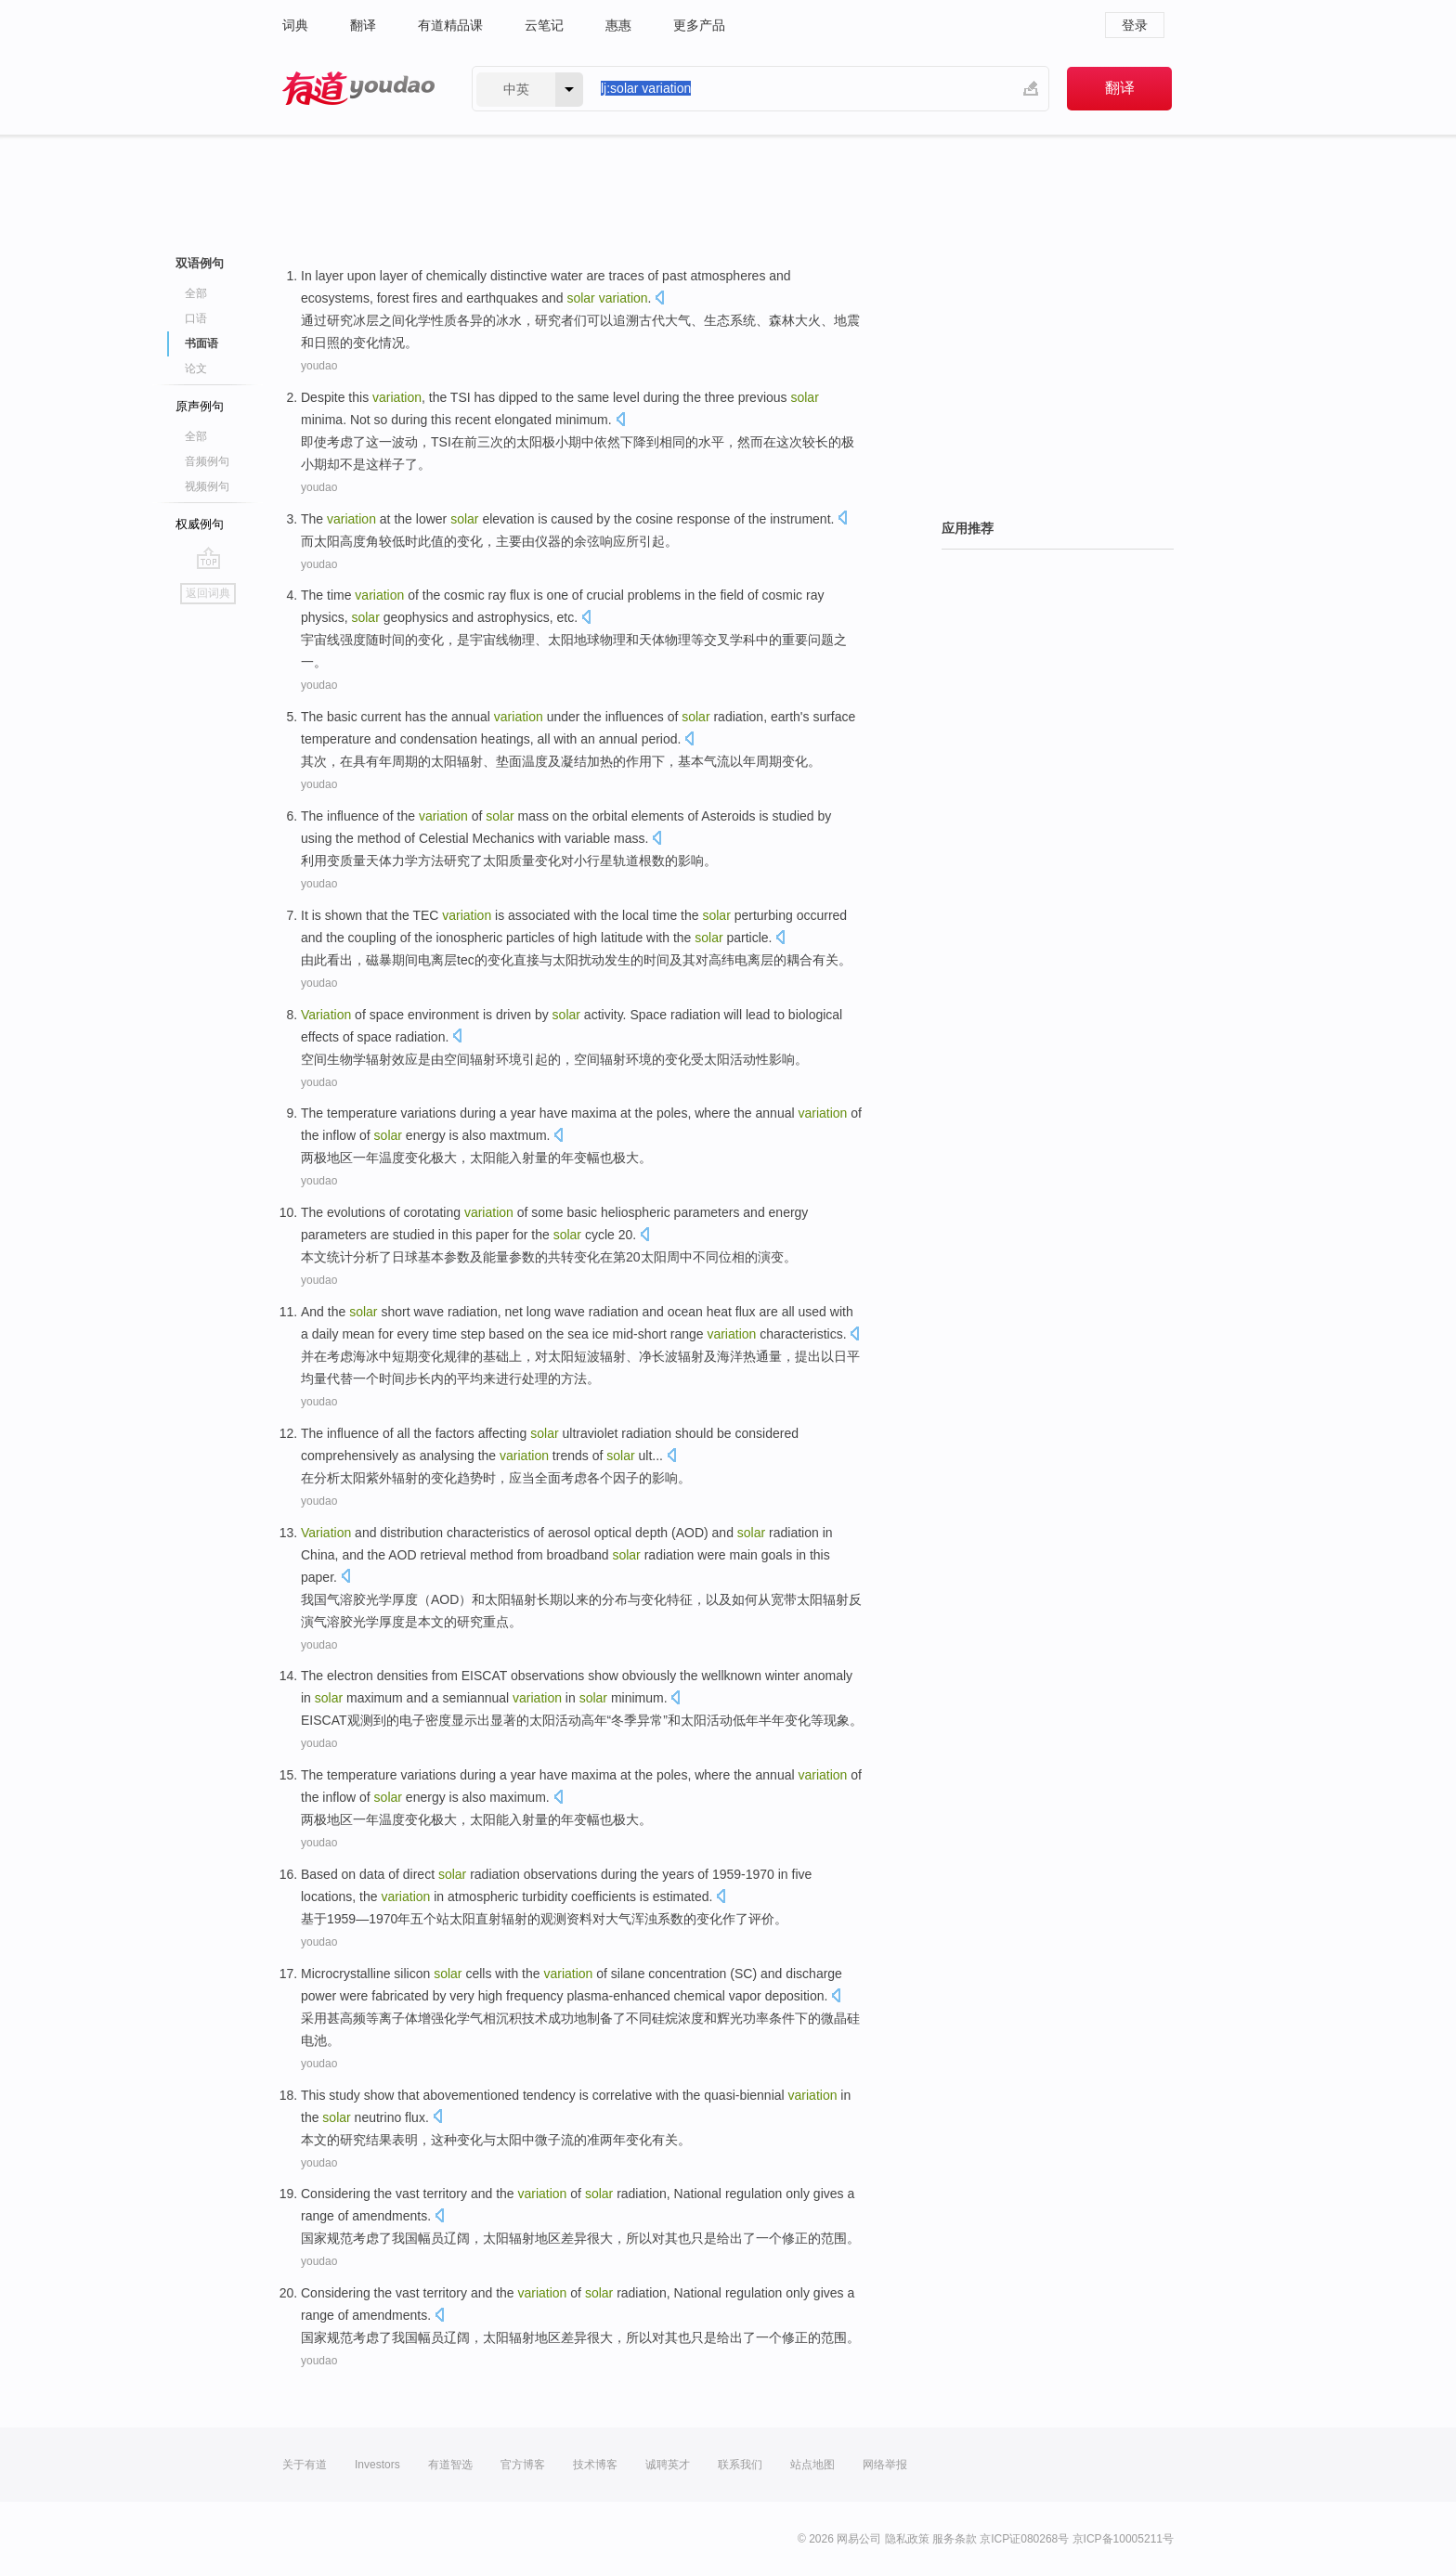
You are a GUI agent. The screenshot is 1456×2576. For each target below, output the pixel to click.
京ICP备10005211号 (1123, 2538)
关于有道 (304, 2464)
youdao (319, 365)
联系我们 (740, 2464)
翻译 (363, 25)
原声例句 (200, 406)
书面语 (201, 343)
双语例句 (200, 263)
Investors (377, 2464)
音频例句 (207, 461)
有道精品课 (450, 25)
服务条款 (954, 2538)
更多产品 (699, 25)
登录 (1135, 25)
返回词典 (208, 593)
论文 (196, 368)
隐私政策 (907, 2538)
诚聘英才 (667, 2464)
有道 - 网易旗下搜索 (358, 88)
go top (208, 558)
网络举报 (885, 2464)
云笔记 (544, 25)
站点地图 (812, 2464)
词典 (295, 25)
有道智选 (450, 2464)
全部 (196, 293)
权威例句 (200, 524)
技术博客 (595, 2464)
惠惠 (618, 25)
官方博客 (522, 2464)
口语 (196, 318)
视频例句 (207, 486)
